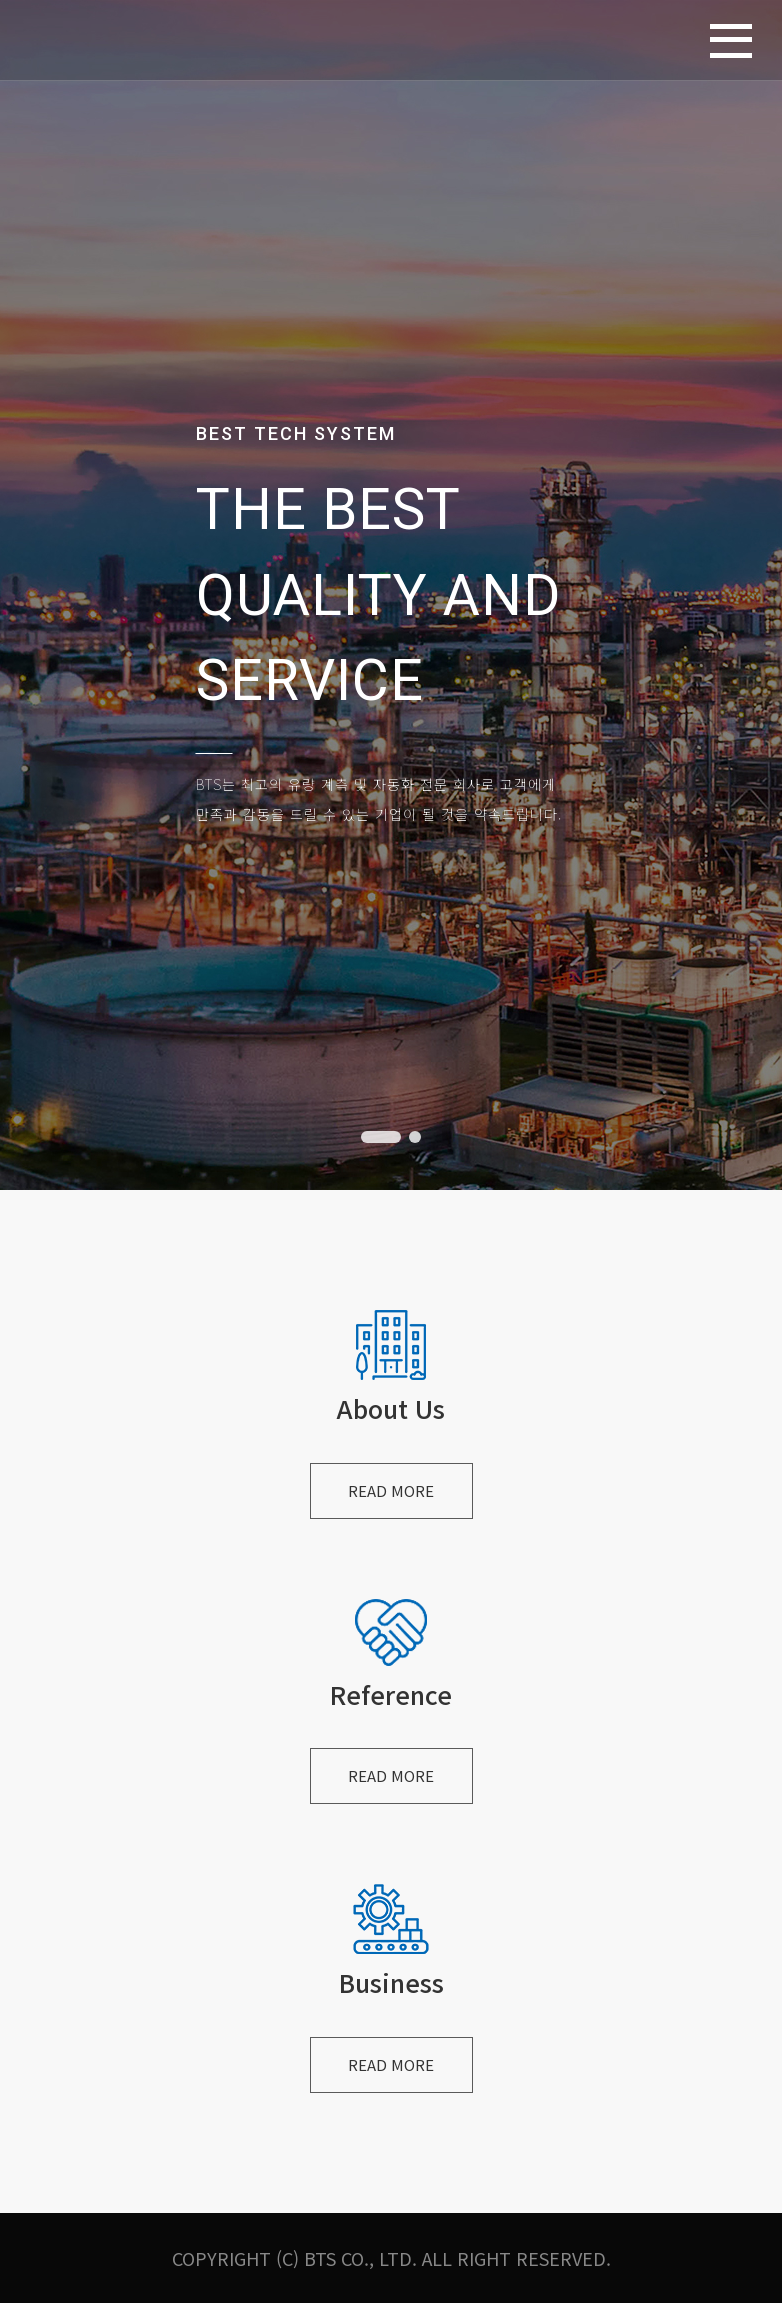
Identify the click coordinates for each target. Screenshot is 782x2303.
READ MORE (391, 1491)
